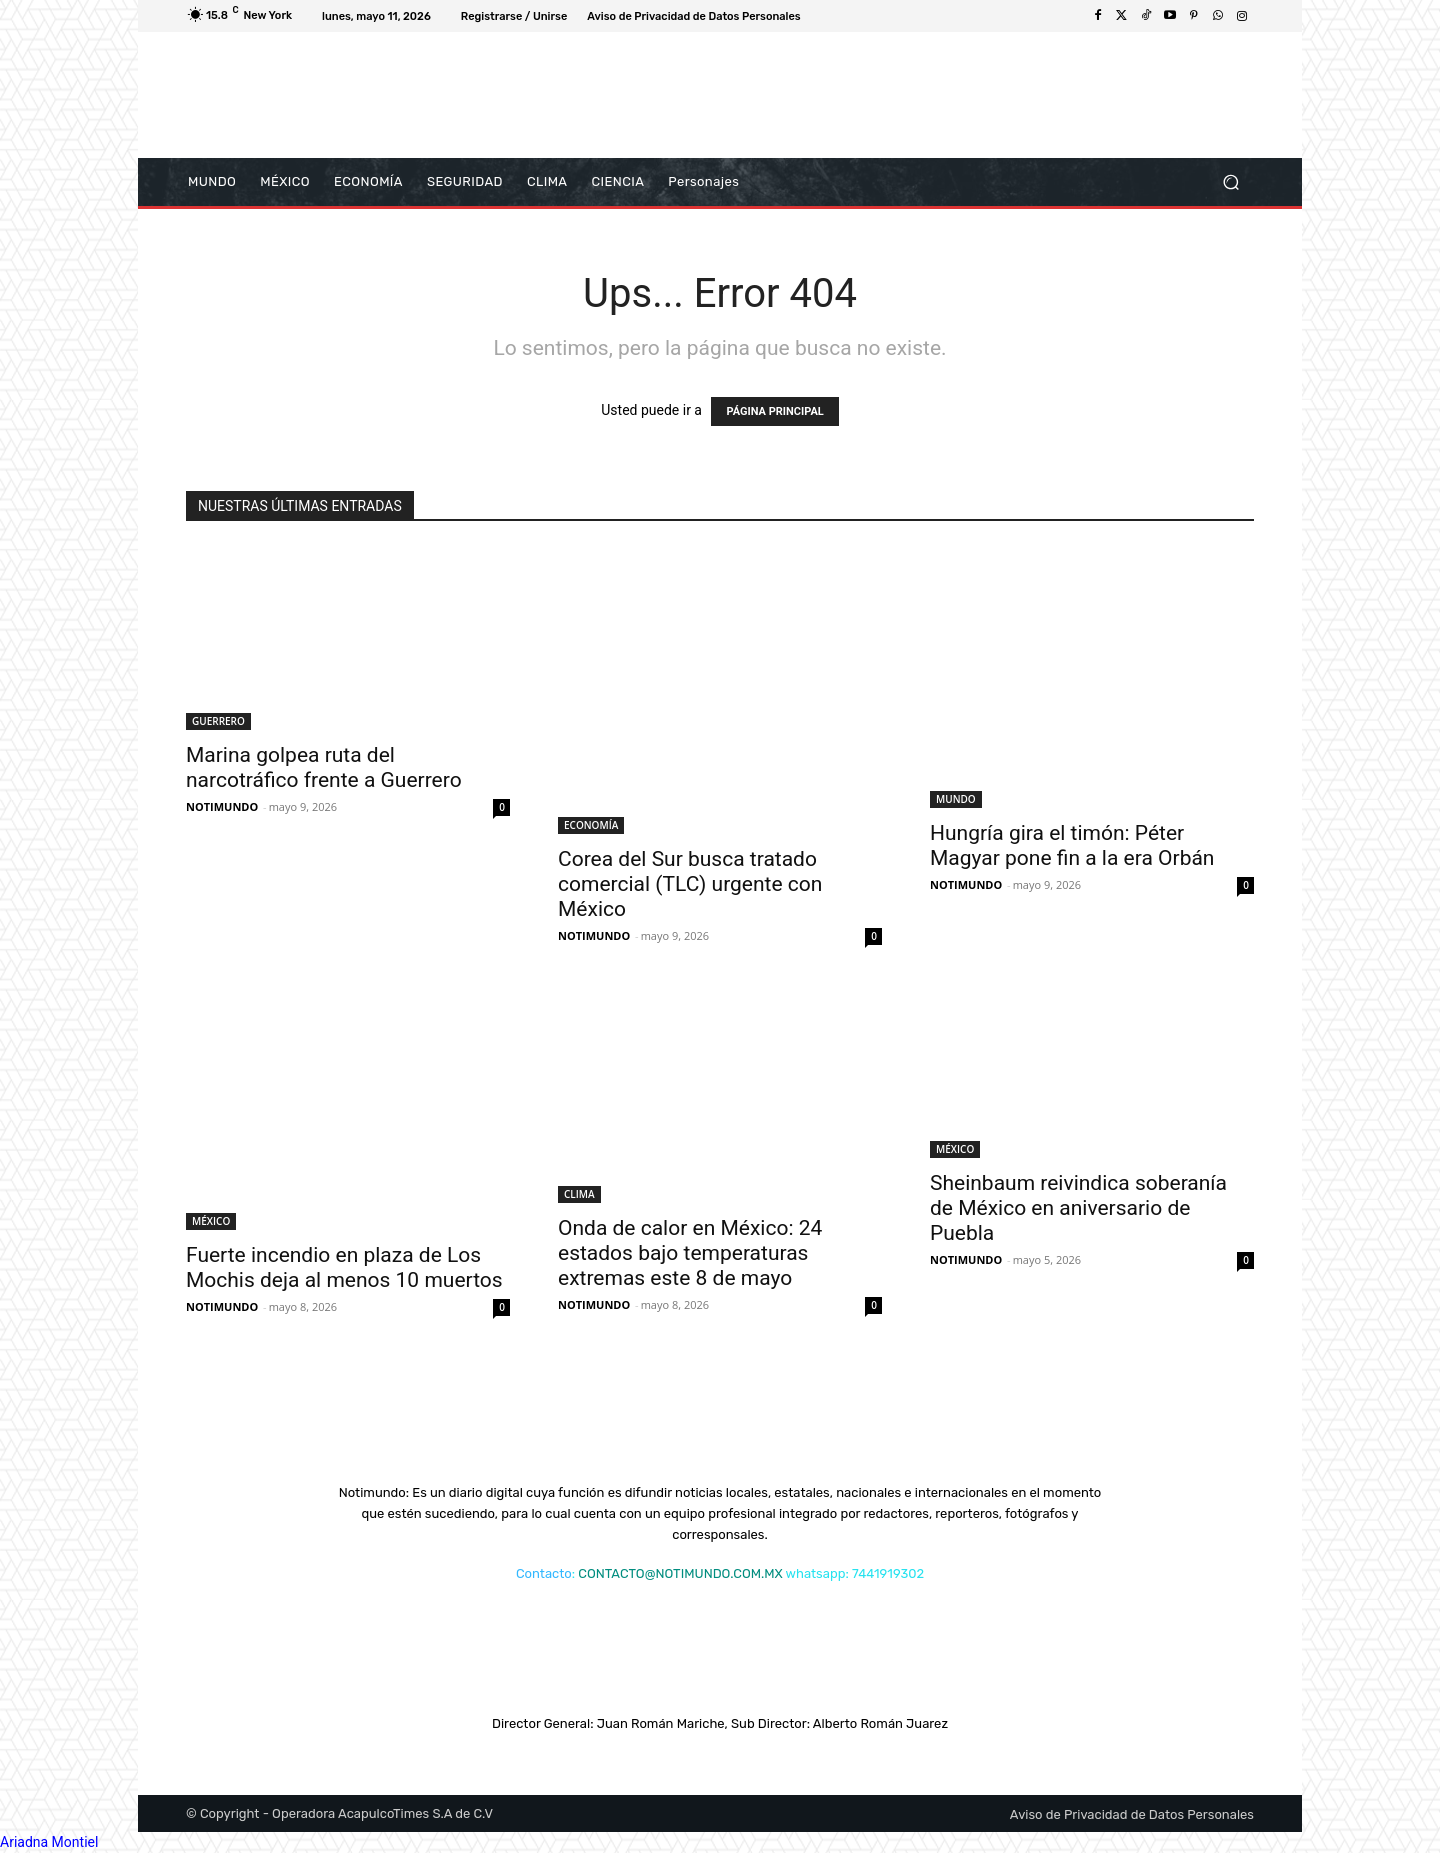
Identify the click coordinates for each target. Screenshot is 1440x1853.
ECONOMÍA (591, 825)
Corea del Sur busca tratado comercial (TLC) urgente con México (690, 884)
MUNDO (956, 799)
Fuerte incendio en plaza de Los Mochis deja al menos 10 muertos (344, 1267)
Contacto (544, 1573)
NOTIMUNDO (222, 806)
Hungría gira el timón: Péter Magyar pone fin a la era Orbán (1072, 845)
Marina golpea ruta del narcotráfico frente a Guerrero (324, 767)
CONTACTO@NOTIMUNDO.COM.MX (680, 1573)
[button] (1230, 182)
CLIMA (579, 1194)
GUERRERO (218, 721)
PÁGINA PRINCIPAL (774, 411)
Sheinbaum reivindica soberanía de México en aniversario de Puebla (1078, 1208)
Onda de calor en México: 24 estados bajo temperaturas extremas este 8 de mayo (690, 1253)
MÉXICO (211, 1221)
